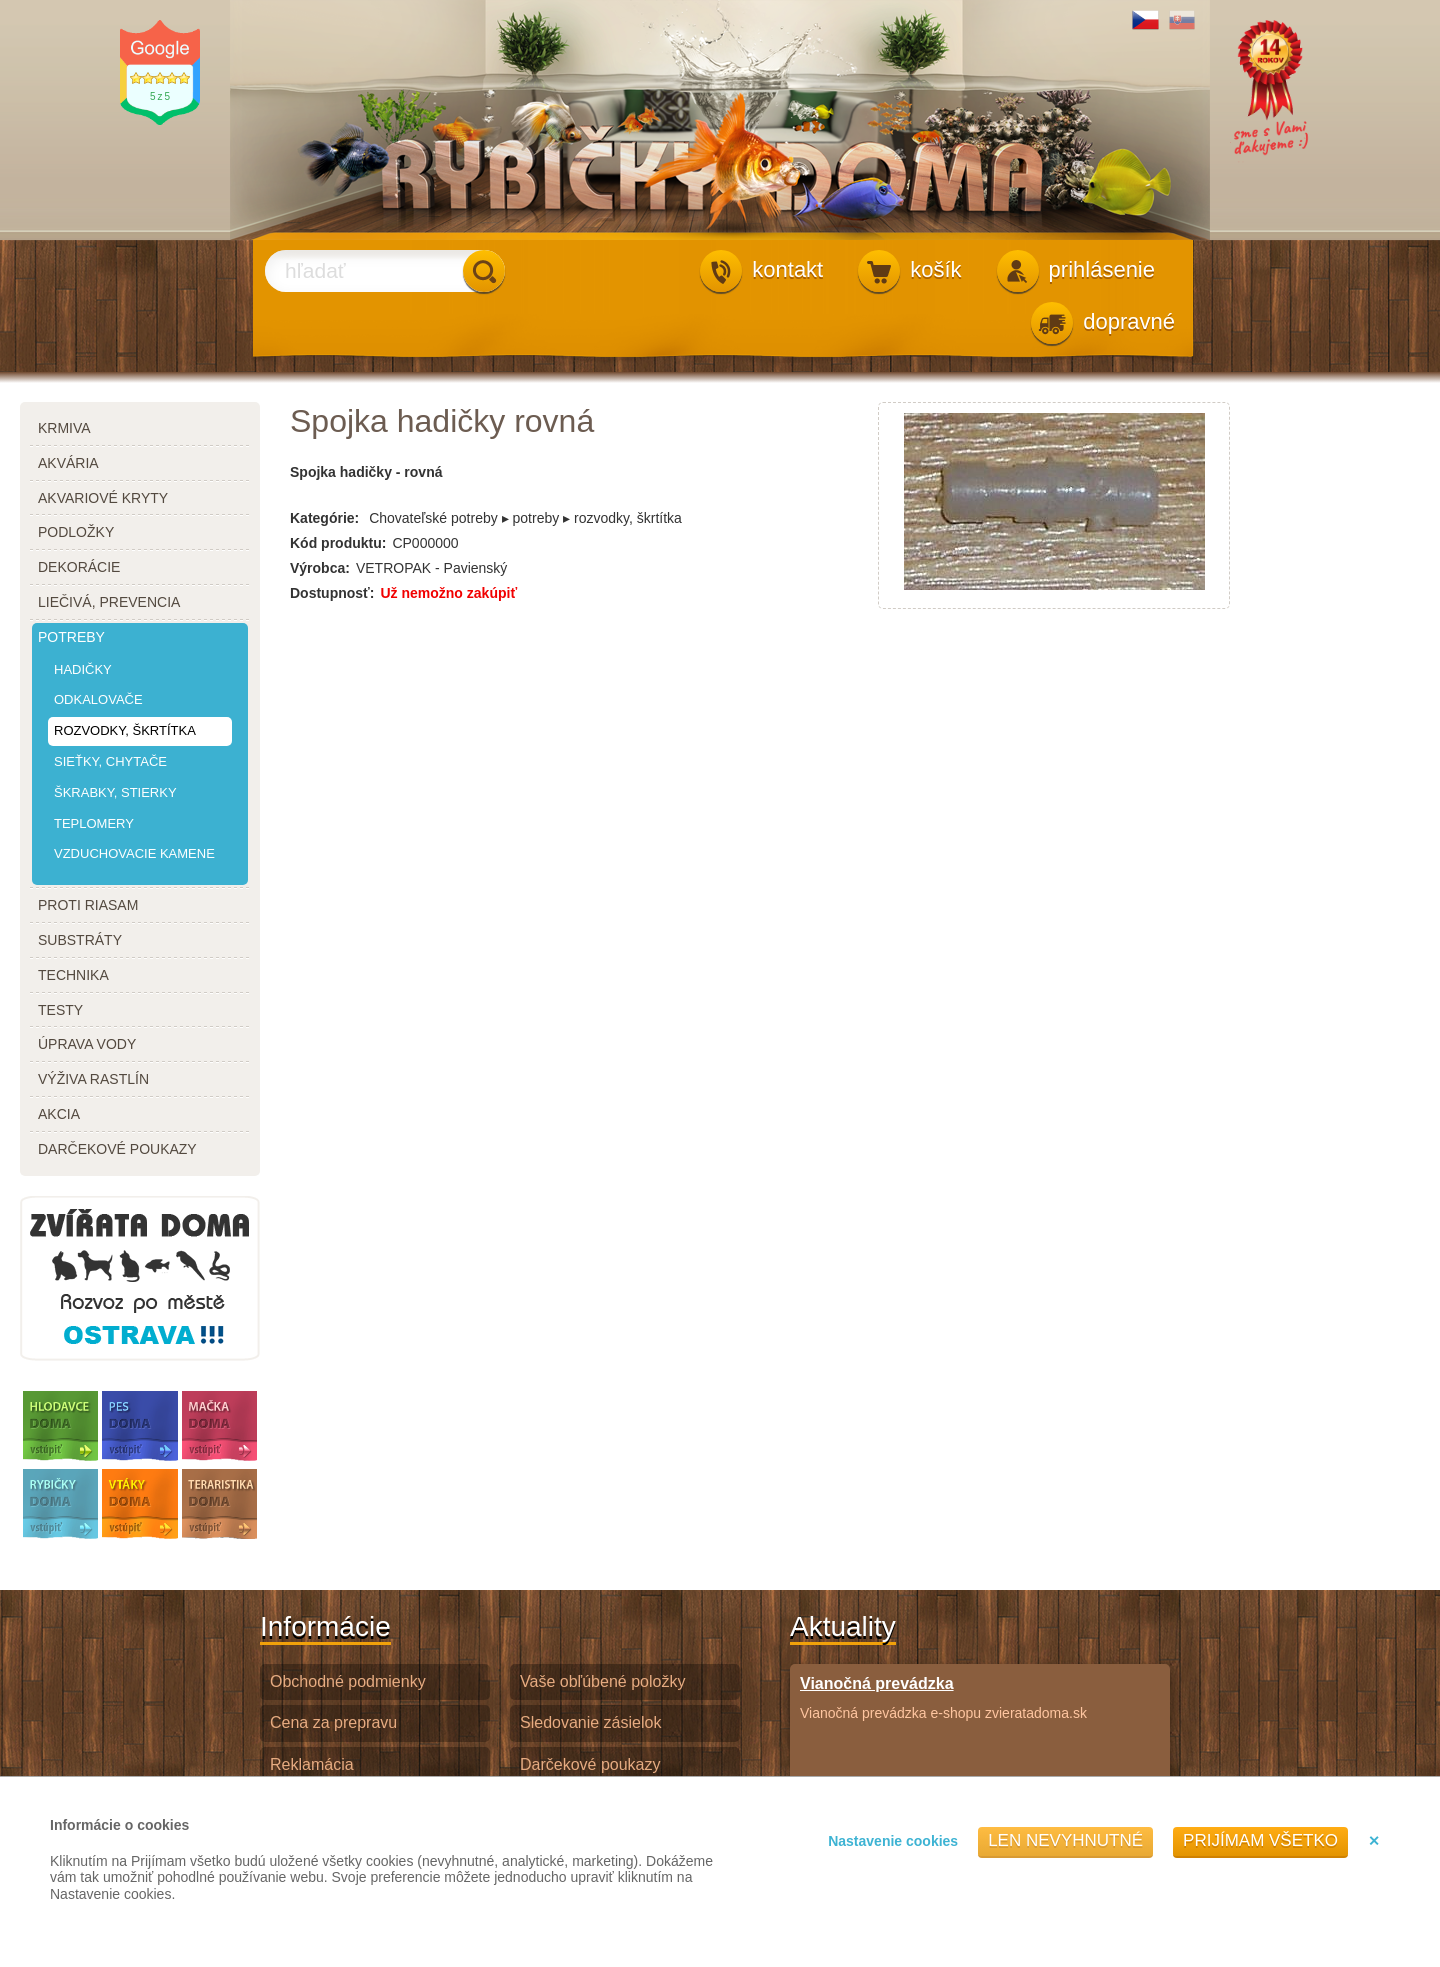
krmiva (64, 428)
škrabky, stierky (115, 792)
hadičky (83, 669)
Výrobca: (320, 568)
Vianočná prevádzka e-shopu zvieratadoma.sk (943, 1697)
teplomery (94, 823)
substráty (80, 940)
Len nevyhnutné (1065, 1840)
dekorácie (79, 567)
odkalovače (98, 699)
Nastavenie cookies (893, 1841)
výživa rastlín (93, 1079)
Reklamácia (312, 1764)
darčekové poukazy (117, 1149)
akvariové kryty (103, 498)
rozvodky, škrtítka (125, 730)
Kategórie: (324, 518)
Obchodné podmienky (348, 1681)
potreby (71, 637)
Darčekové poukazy (590, 1764)
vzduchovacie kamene (134, 853)
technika (73, 975)
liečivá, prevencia (109, 602)
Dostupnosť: (332, 593)
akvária (68, 463)
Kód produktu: (338, 543)
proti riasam (88, 905)
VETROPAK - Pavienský (431, 568)
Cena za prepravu (333, 1722)
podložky (76, 532)
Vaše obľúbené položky (602, 1681)
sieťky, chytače (110, 761)
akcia (59, 1114)
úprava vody (87, 1044)
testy (60, 1010)
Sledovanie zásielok (590, 1722)
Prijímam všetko (1260, 1840)
